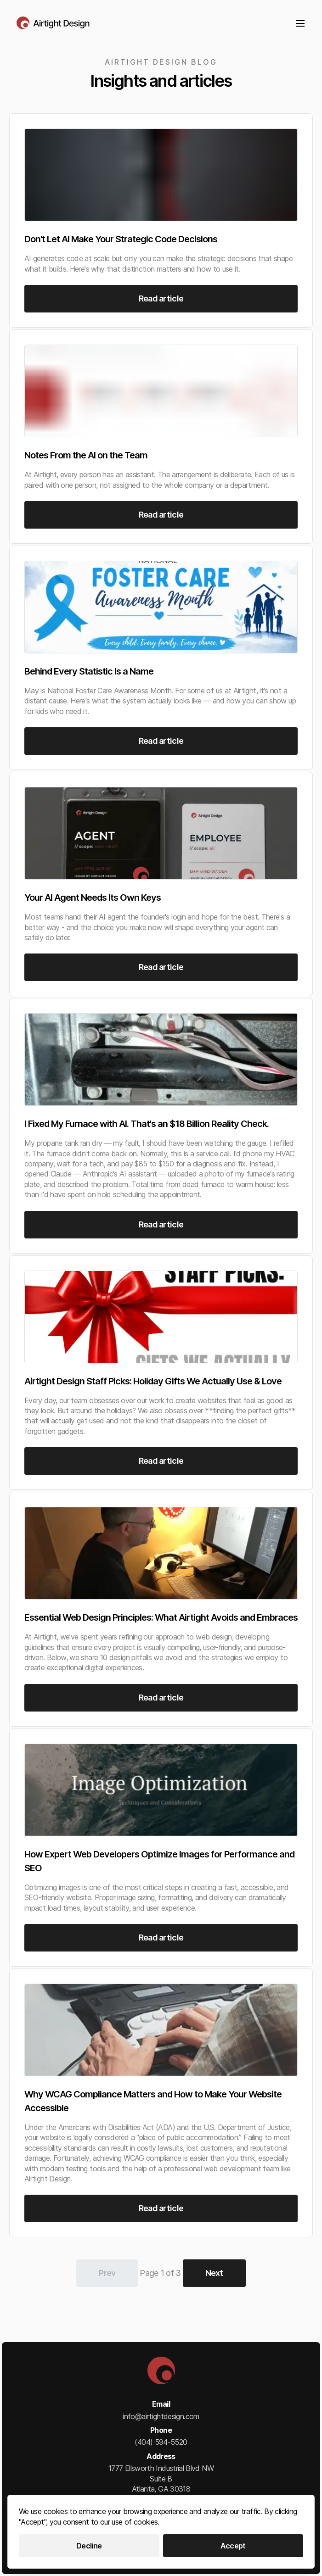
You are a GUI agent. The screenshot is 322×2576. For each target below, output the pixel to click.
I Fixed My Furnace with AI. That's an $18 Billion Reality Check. (146, 1123)
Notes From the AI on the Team (85, 455)
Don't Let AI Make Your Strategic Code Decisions (120, 239)
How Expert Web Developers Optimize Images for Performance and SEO (159, 1861)
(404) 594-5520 (161, 2442)
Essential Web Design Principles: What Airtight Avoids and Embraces (161, 1617)
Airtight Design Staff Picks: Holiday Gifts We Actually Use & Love (153, 1381)
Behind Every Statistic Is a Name (88, 671)
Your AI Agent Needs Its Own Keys (92, 897)
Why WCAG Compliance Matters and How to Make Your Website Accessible (153, 2101)
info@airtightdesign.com (161, 2416)
